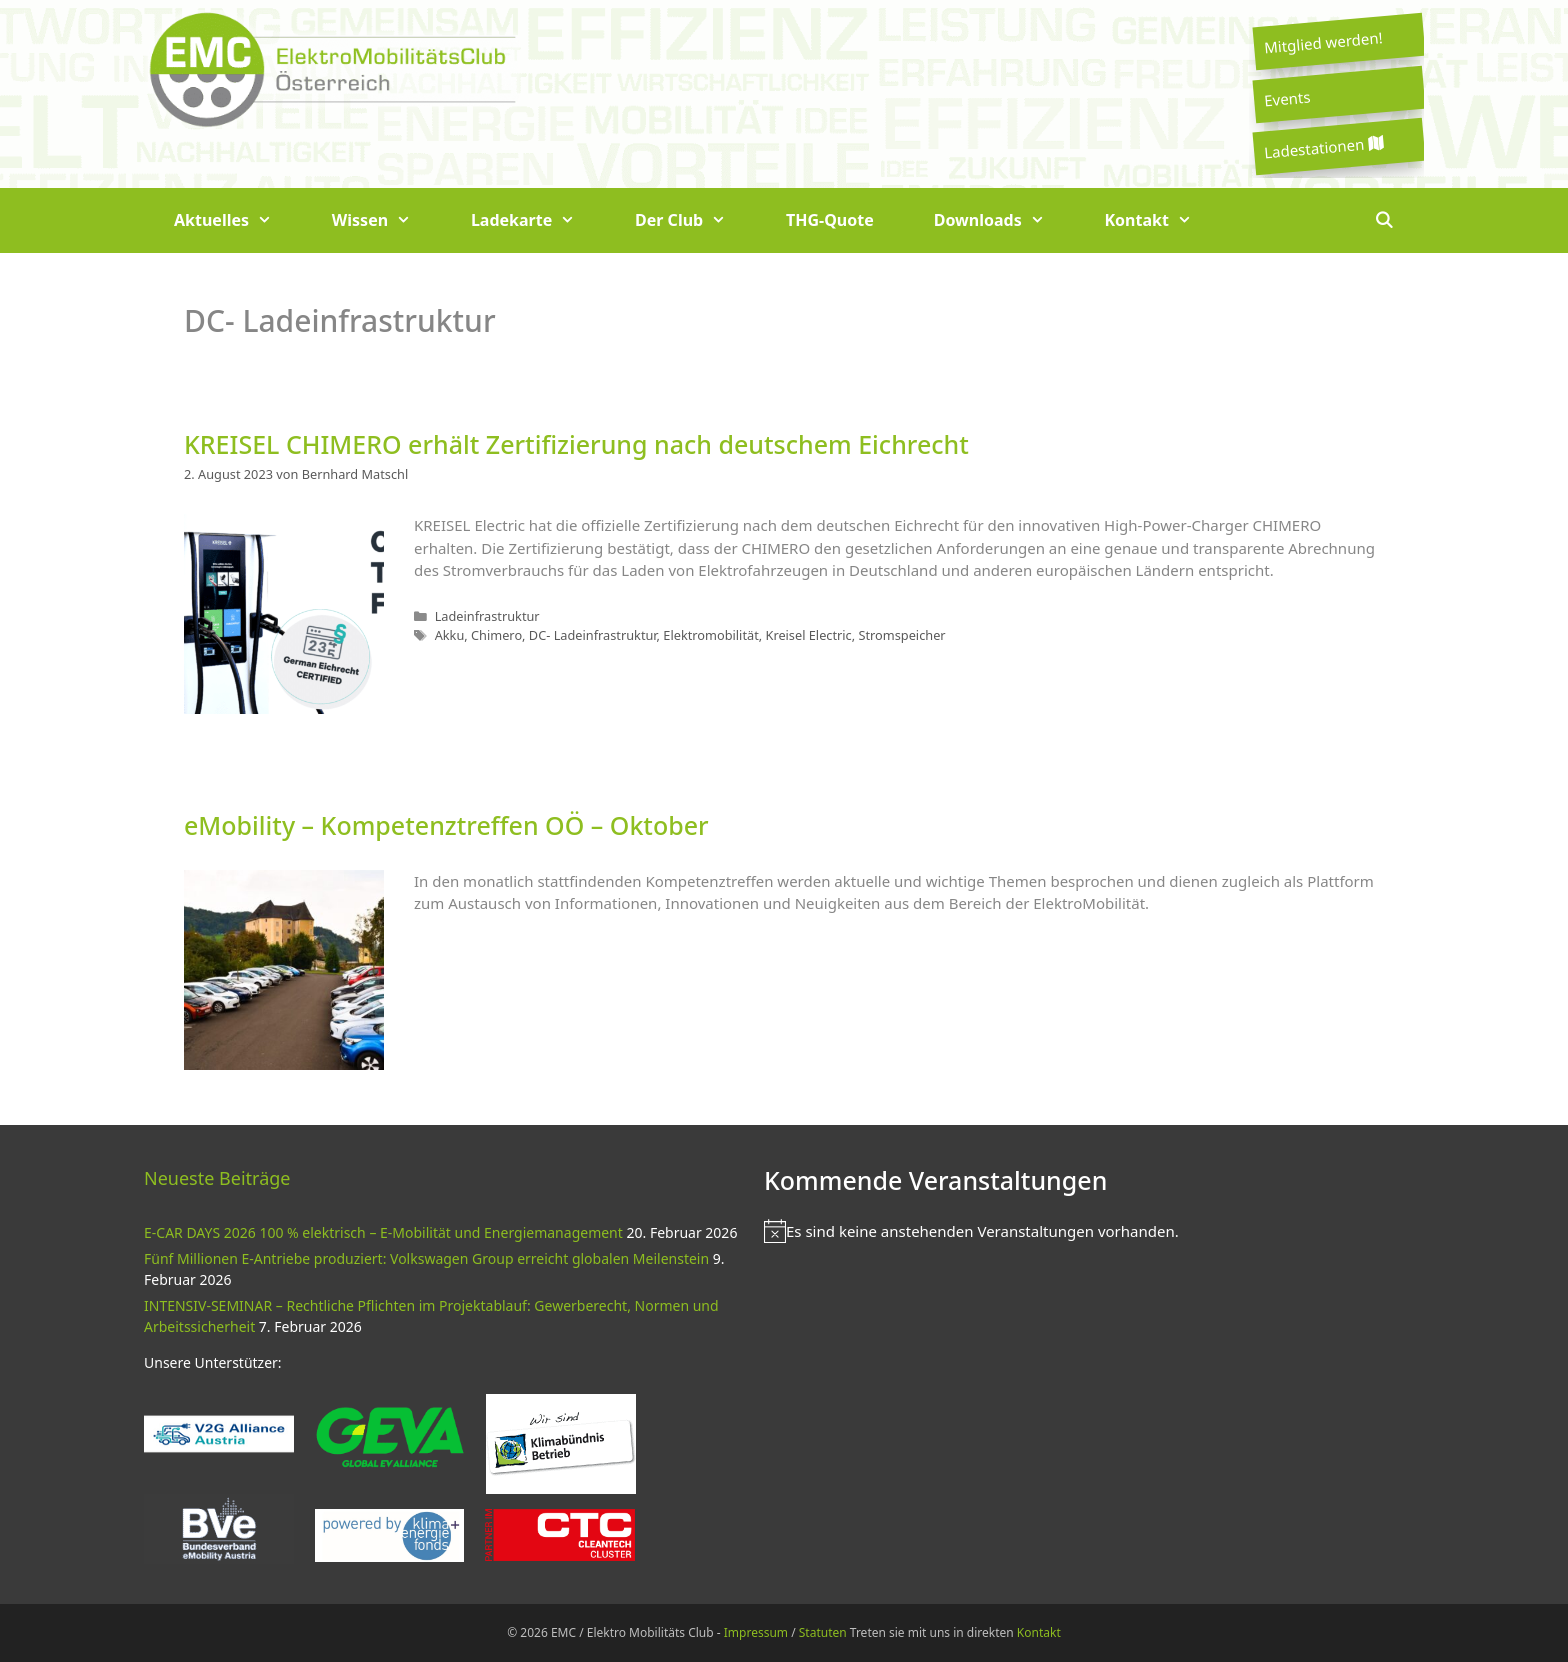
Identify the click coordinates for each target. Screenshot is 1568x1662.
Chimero (496, 635)
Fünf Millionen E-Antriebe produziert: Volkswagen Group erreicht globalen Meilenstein (426, 1258)
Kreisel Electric (808, 635)
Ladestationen (1323, 147)
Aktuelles (238, 220)
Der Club (695, 220)
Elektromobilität (710, 635)
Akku (450, 635)
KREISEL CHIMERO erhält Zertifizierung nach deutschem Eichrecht (576, 444)
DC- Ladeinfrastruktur (593, 635)
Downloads (1004, 220)
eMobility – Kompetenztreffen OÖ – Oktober (446, 825)
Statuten (823, 1632)
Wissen (386, 220)
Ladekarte (538, 220)
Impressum (756, 1632)
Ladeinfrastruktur (487, 616)
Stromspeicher (901, 635)
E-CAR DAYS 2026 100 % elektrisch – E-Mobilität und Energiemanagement (383, 1232)
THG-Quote (830, 220)
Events (1287, 98)
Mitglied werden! (1323, 42)
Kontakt (1163, 220)
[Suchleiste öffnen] (1383, 220)
